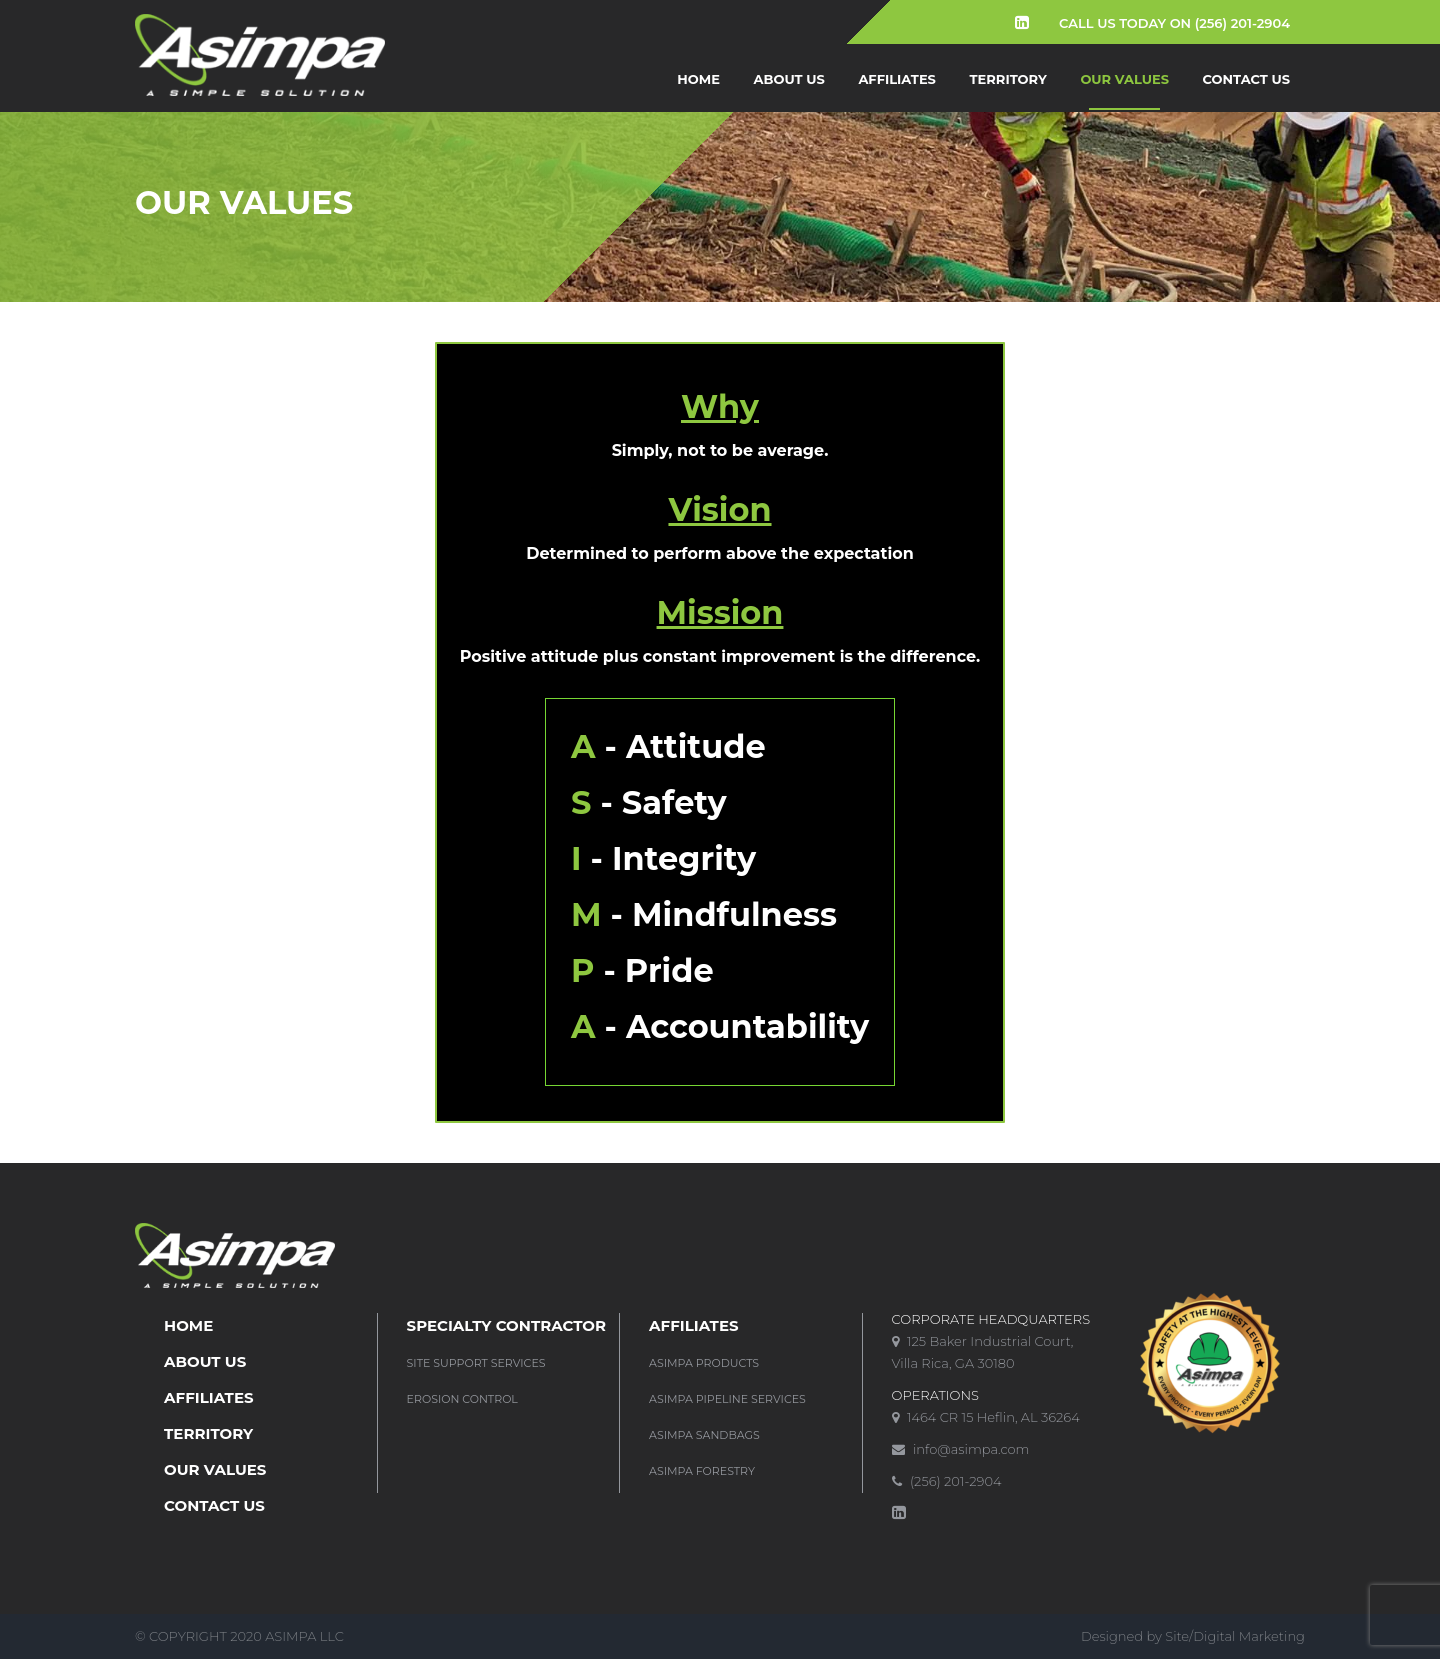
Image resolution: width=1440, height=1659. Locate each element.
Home (698, 79)
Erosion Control (462, 1399)
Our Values (1124, 79)
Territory (1008, 79)
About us (789, 79)
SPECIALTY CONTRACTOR (506, 1325)
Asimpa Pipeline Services (727, 1399)
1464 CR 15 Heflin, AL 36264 (986, 1417)
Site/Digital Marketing (1235, 1636)
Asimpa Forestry (702, 1471)
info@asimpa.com (961, 1449)
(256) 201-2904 (947, 1481)
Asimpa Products (704, 1363)
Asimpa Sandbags (704, 1435)
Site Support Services (476, 1363)
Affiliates (897, 79)
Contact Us (1246, 79)
